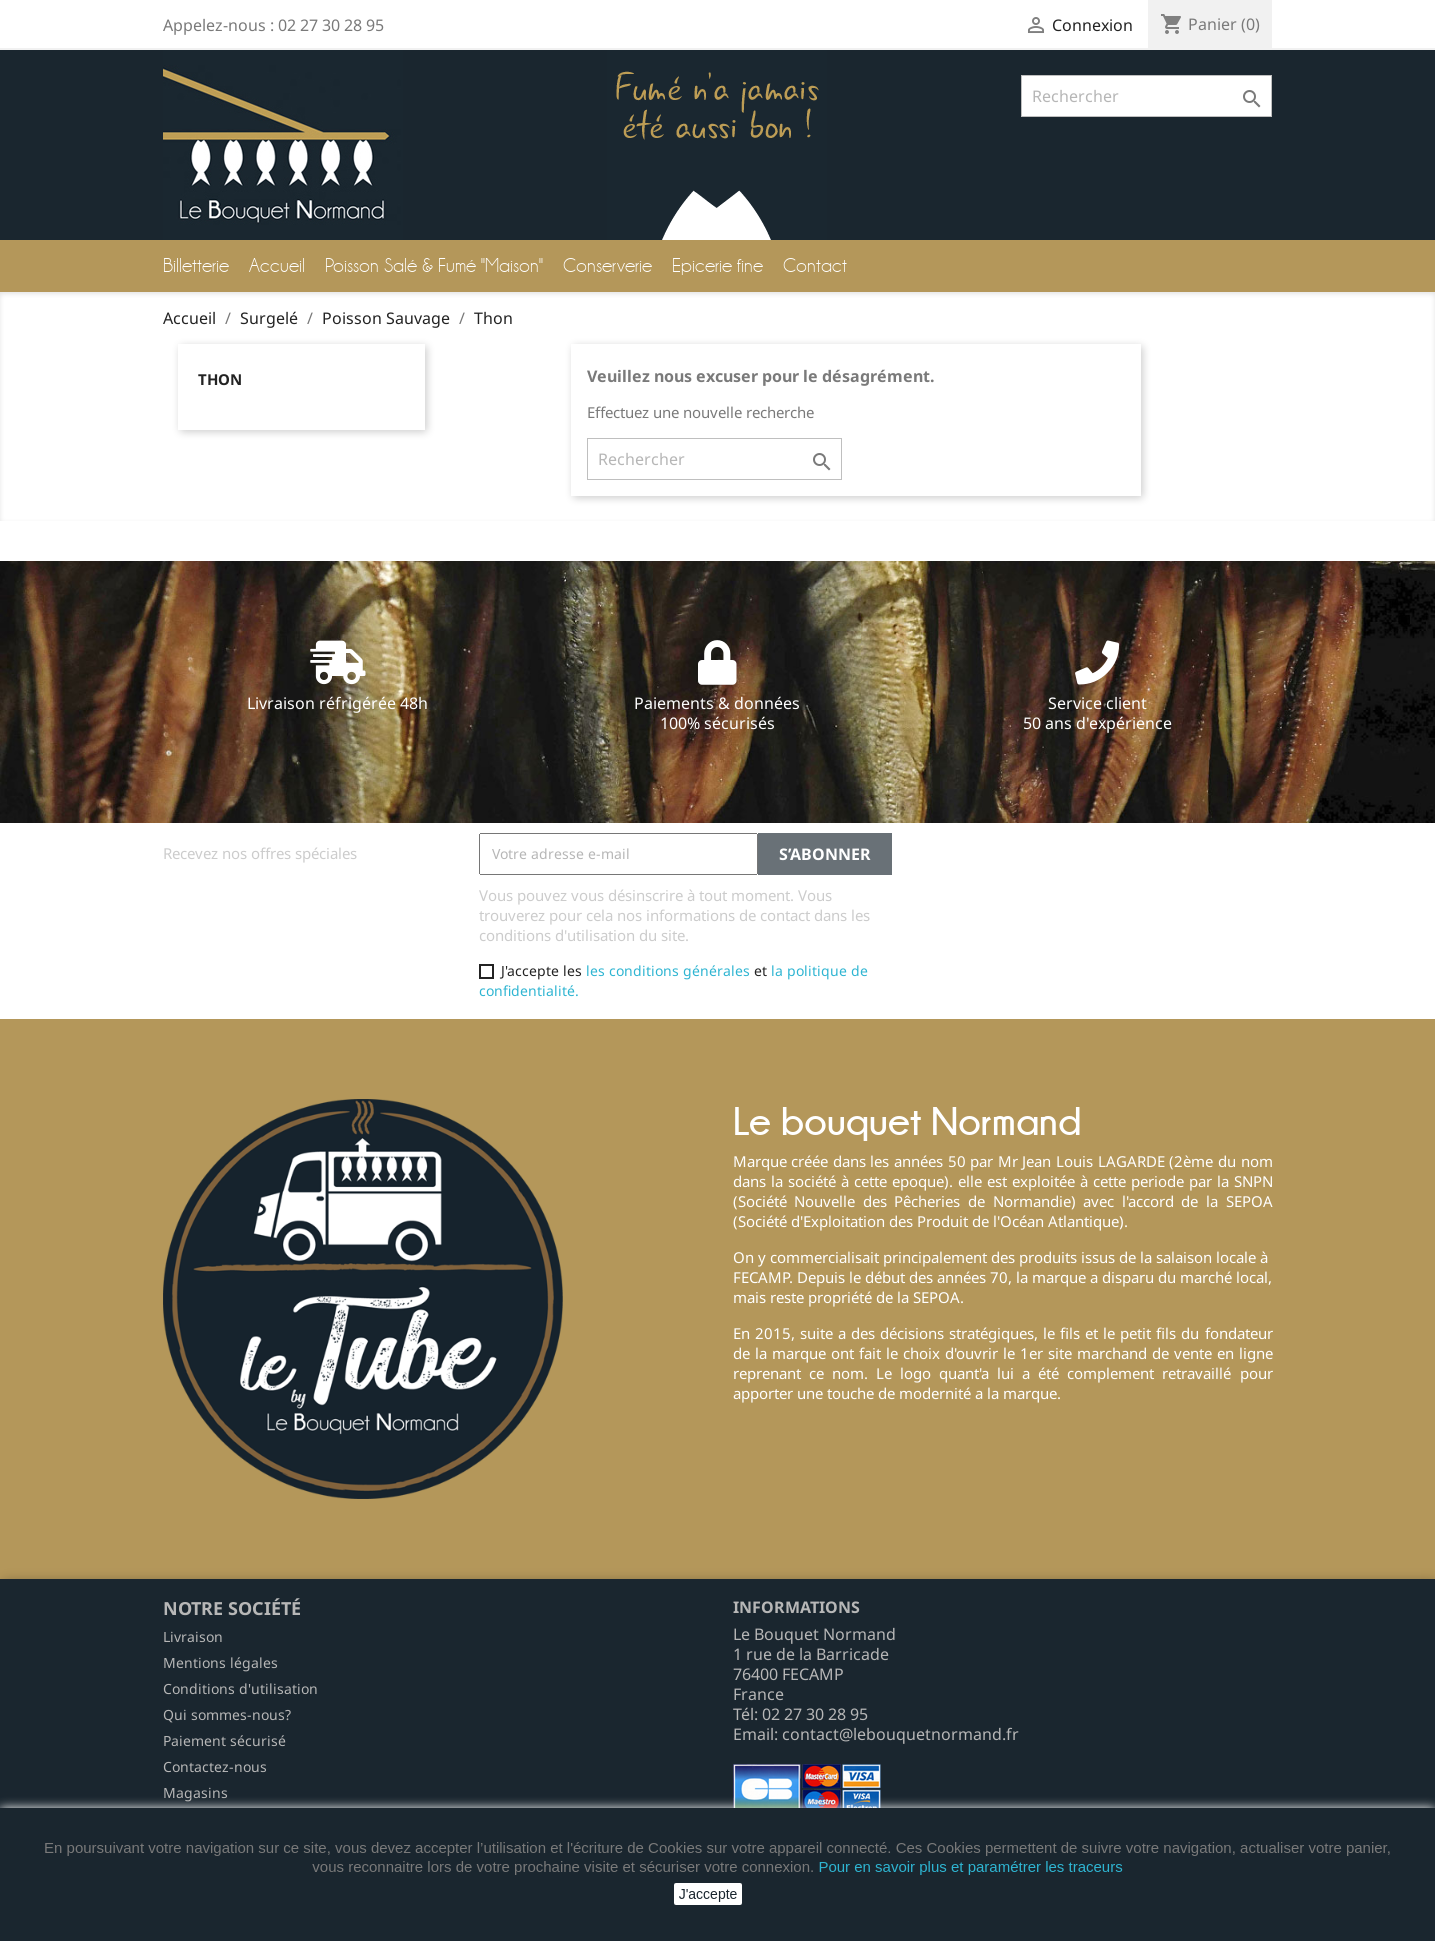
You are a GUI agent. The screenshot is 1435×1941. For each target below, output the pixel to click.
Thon (220, 379)
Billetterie (196, 265)
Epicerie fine (717, 265)
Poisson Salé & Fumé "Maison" (434, 265)
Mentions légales (220, 1662)
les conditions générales (668, 970)
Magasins (195, 1792)
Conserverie (607, 265)
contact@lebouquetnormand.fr (900, 1734)
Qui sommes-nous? (227, 1714)
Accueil (277, 265)
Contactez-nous (215, 1766)
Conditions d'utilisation (240, 1688)
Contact (815, 265)
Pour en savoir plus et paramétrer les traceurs (970, 1866)
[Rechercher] (1146, 96)
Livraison (193, 1636)
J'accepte (708, 1894)
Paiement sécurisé (224, 1740)
